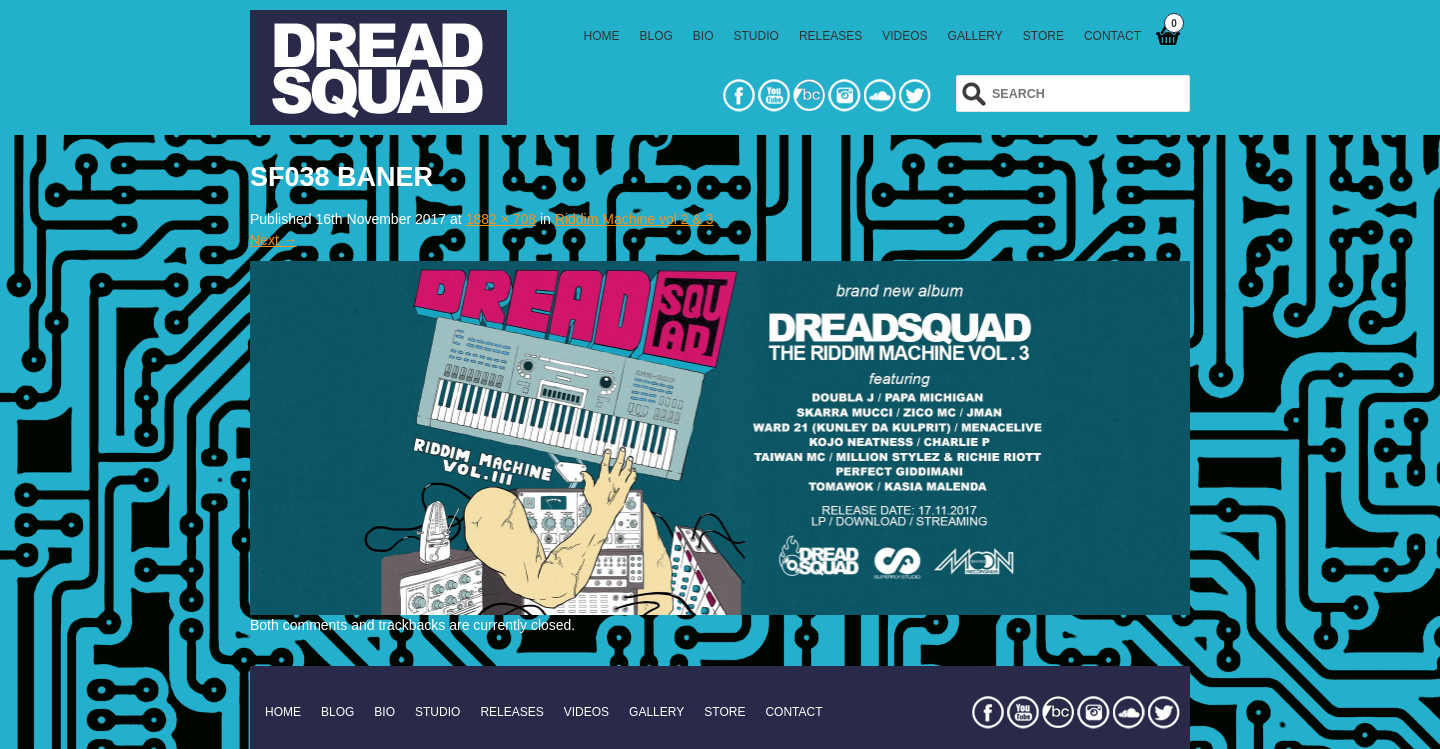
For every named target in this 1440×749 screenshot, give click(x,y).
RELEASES (830, 36)
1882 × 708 (501, 219)
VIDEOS (904, 36)
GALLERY (975, 36)
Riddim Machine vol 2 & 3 (634, 219)
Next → (273, 240)
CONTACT (1112, 36)
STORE (1043, 36)
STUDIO (756, 36)
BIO (703, 36)
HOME (602, 36)
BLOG (656, 36)
